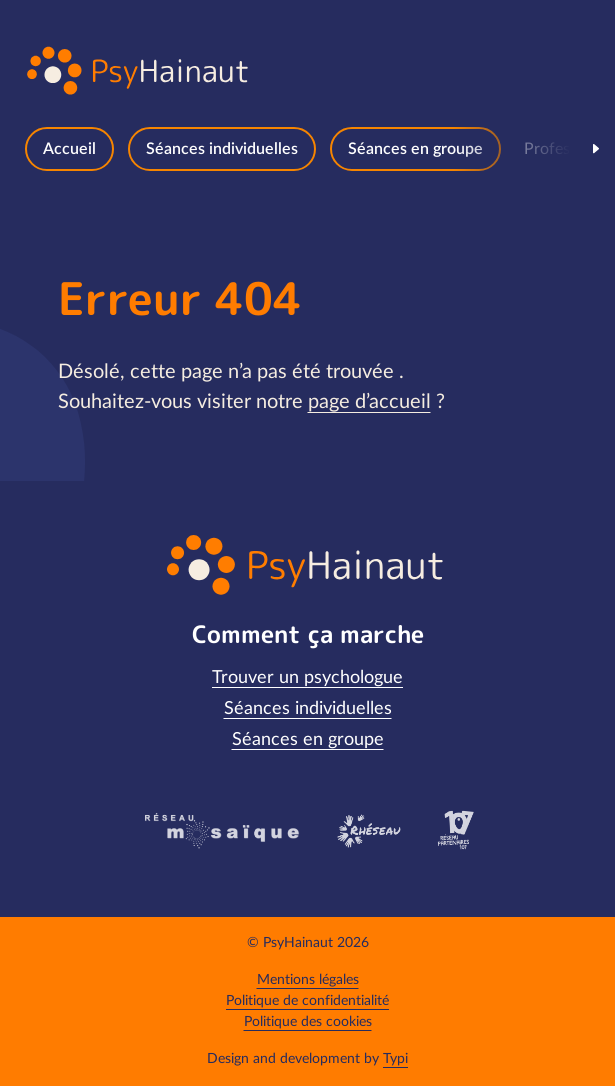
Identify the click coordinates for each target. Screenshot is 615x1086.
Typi (395, 1059)
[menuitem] (69, 149)
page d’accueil (369, 402)
